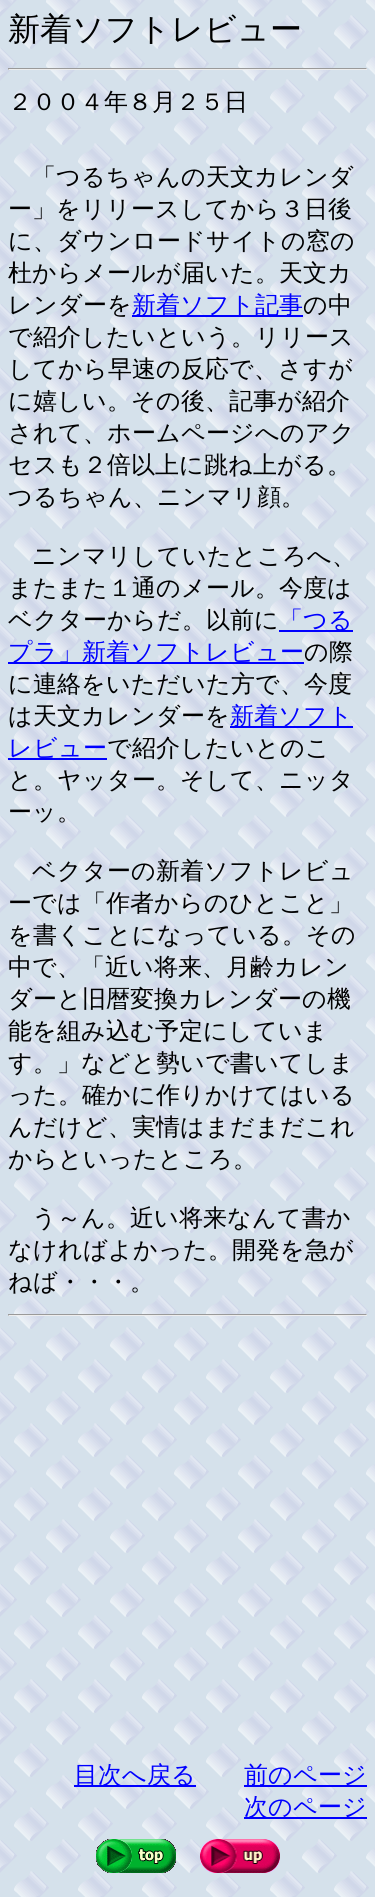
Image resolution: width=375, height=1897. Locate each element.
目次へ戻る (135, 1775)
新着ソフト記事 (217, 305)
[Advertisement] (187, 1537)
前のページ (305, 1775)
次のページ (305, 1807)
